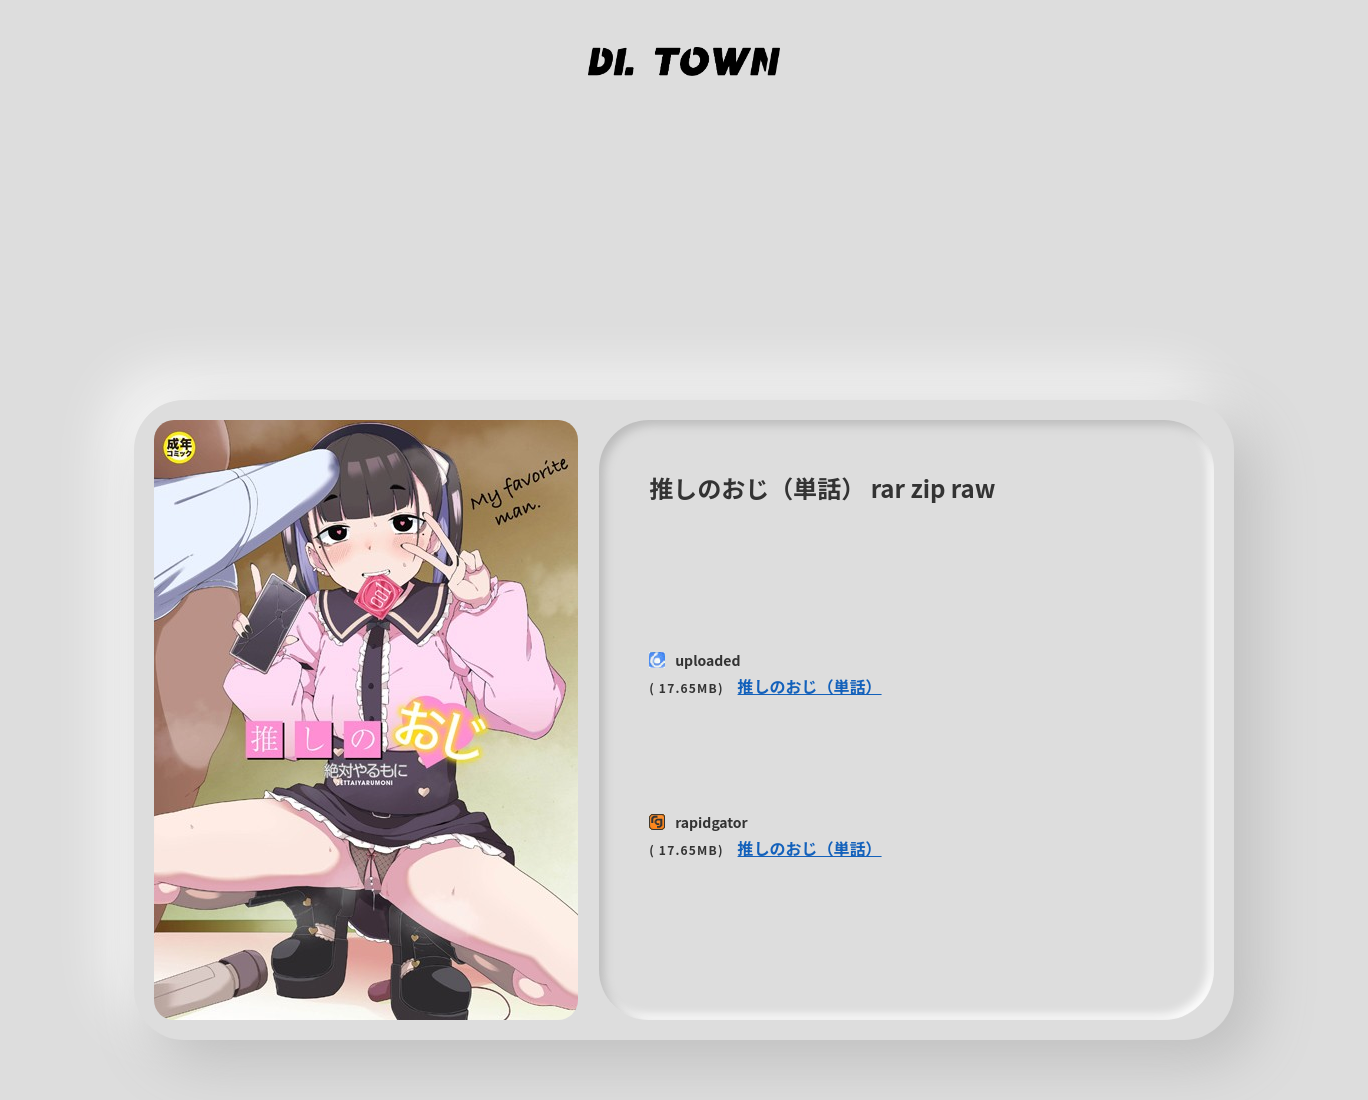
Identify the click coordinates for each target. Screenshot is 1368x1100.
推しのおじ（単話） (810, 686)
